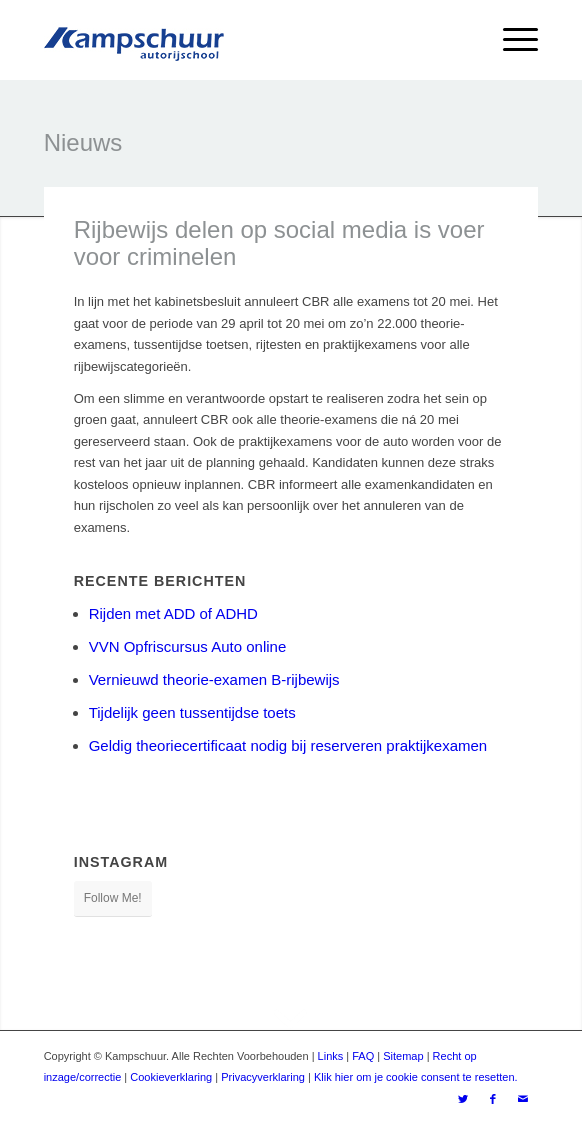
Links (331, 1056)
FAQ (363, 1056)
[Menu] (510, 40)
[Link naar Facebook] (493, 1099)
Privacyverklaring (263, 1077)
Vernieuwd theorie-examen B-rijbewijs (214, 679)
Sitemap (403, 1056)
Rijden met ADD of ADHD (173, 613)
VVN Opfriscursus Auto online (188, 646)
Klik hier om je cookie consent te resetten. (416, 1077)
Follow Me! (113, 898)
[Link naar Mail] (523, 1099)
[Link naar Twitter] (463, 1099)
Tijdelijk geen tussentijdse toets (192, 712)
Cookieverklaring (171, 1077)
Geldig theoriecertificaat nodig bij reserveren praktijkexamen (288, 745)
